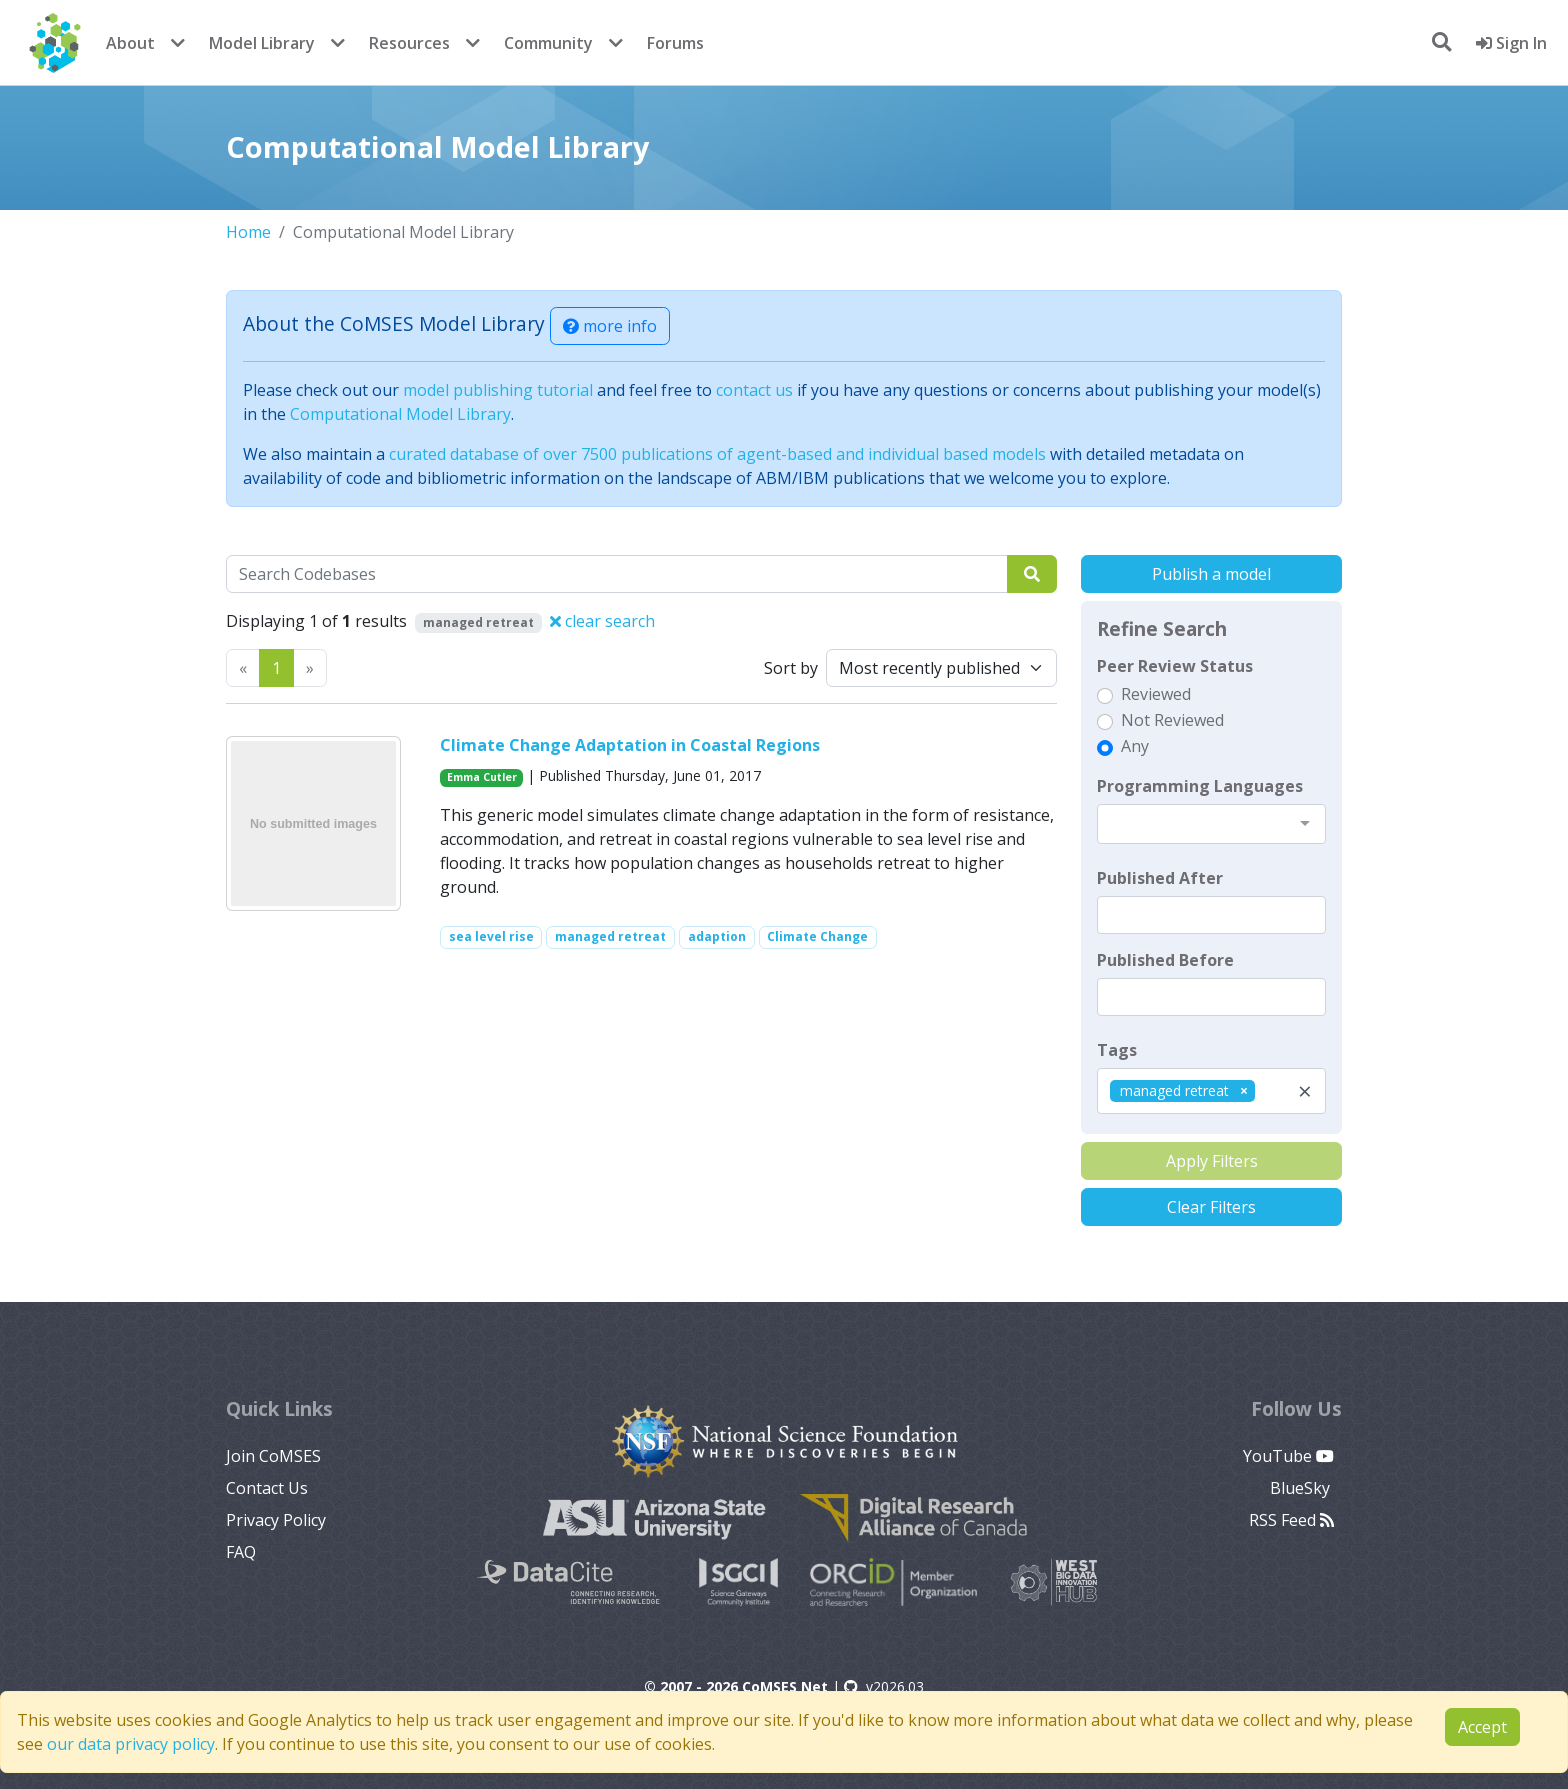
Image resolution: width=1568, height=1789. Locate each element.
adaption (717, 936)
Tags (1117, 1050)
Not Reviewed (1172, 720)
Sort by (791, 668)
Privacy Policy (276, 1520)
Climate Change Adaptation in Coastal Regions (630, 745)
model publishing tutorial (498, 390)
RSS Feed (1291, 1520)
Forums (675, 43)
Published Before (1165, 960)
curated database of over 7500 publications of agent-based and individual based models (717, 454)
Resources (409, 43)
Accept (1482, 1727)
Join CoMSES (273, 1456)
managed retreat (610, 936)
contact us (754, 390)
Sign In (1511, 43)
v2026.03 (884, 1686)
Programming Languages (1200, 786)
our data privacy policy (131, 1744)
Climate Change (817, 936)
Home (248, 232)
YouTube (1288, 1456)
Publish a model (1211, 574)
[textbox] (1211, 915)
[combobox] (1211, 824)
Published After (1160, 878)
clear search (602, 621)
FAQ (241, 1552)
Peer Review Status (1175, 666)
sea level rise (491, 936)
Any (1135, 746)
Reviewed (1156, 694)
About (130, 43)
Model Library (262, 43)
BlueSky (1302, 1488)
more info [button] (610, 326)
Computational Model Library (400, 414)
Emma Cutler (482, 777)
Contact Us (267, 1488)
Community (548, 43)
